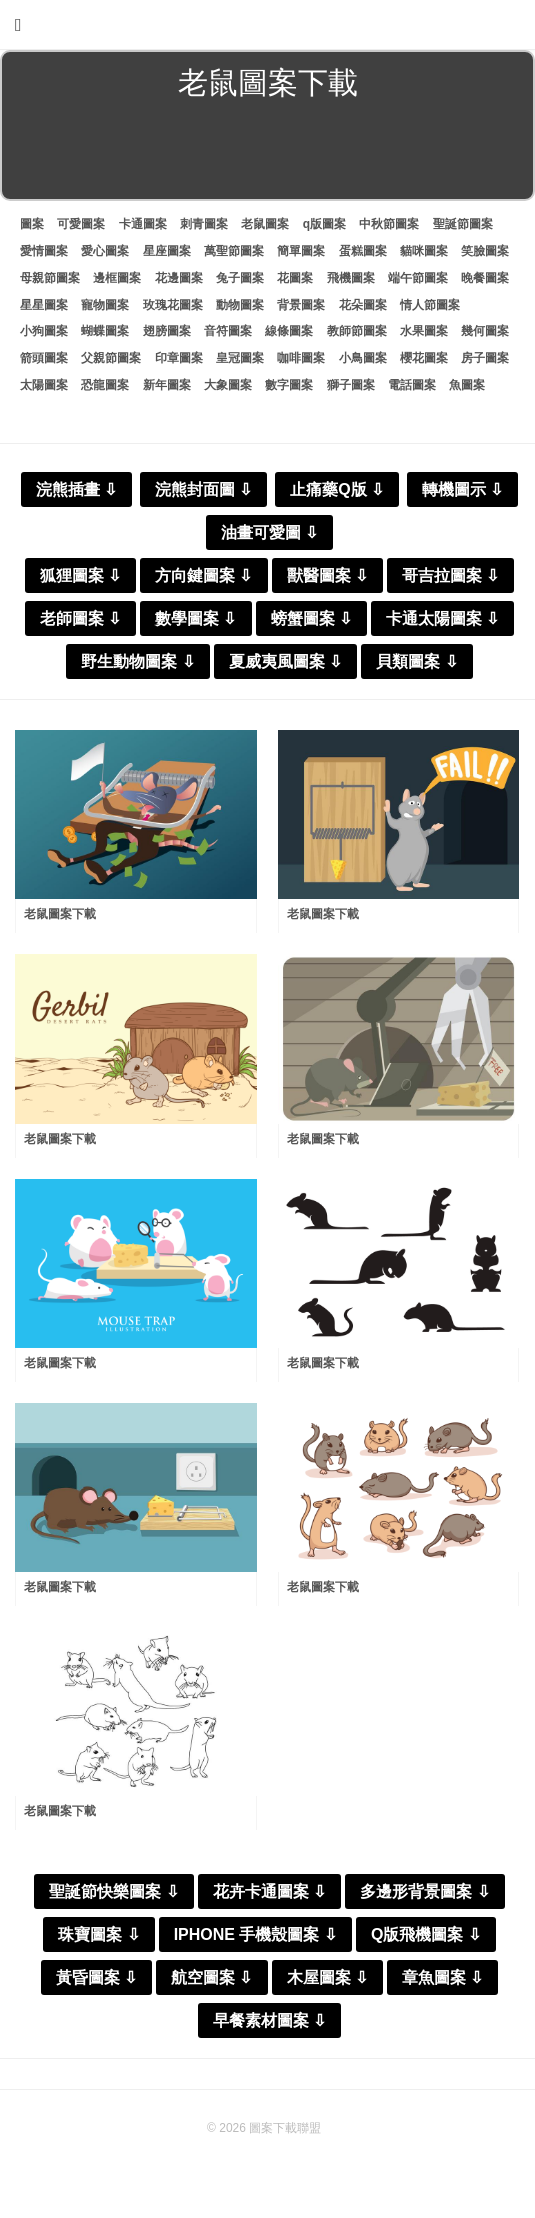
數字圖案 (289, 385)
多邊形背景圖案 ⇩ (424, 1891)
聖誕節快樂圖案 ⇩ (113, 1891)
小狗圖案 (44, 331)
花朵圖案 (363, 305)
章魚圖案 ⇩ (442, 1977)
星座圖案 (167, 251)
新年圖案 (167, 385)
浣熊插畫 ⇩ (76, 489)
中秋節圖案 (389, 224)
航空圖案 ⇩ (211, 1977)
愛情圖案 (44, 251)
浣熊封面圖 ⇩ (203, 489)
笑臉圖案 (485, 251)
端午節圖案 (418, 278)
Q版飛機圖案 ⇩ (426, 1934)
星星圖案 (44, 305)
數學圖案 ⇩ (195, 618)
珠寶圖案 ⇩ (98, 1934)
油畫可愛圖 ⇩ (269, 532)
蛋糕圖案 (363, 251)
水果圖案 (424, 331)
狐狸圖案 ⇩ (80, 575)
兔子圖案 (240, 278)
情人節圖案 (430, 305)
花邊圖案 (179, 278)
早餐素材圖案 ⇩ (269, 2020)
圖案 (32, 224)
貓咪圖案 (424, 251)
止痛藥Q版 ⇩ (337, 489)
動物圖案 (240, 305)
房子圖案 (485, 358)
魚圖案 (467, 385)
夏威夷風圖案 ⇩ (285, 661)
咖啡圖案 (301, 358)
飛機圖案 (351, 278)
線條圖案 (289, 331)
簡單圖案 (301, 251)
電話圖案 (412, 385)
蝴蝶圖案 (105, 331)
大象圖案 (228, 385)
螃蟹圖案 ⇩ (311, 618)
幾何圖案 (485, 331)
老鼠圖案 (265, 224)
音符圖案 (228, 331)
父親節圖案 (111, 358)
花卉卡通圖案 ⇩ (269, 1891)
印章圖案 (179, 358)
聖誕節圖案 (463, 224)
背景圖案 (301, 305)
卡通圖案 (143, 224)
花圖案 (295, 278)
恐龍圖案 (105, 385)
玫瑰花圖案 (173, 305)
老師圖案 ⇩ (80, 618)
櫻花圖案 (424, 358)
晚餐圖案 (485, 278)
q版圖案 (324, 224)
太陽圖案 (44, 385)
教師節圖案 (357, 331)
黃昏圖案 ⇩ (96, 1977)
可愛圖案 (81, 224)
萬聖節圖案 (234, 251)
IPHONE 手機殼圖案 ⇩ (255, 1934)
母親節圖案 (50, 278)
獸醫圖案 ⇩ (327, 575)
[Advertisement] (267, 154)
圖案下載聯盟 (285, 2128)
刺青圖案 (204, 224)
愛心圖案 (105, 251)
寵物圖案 (105, 305)
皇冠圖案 (240, 358)
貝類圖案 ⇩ (416, 661)
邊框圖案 (117, 278)
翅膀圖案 (167, 331)
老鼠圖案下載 (60, 914)
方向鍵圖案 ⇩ (203, 575)
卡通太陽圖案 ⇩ (442, 618)
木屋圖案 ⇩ (327, 1977)
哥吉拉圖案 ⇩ (450, 575)
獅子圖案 (351, 385)
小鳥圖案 (363, 358)
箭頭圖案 (44, 358)
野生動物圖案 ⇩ (137, 661)
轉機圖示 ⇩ (462, 489)
